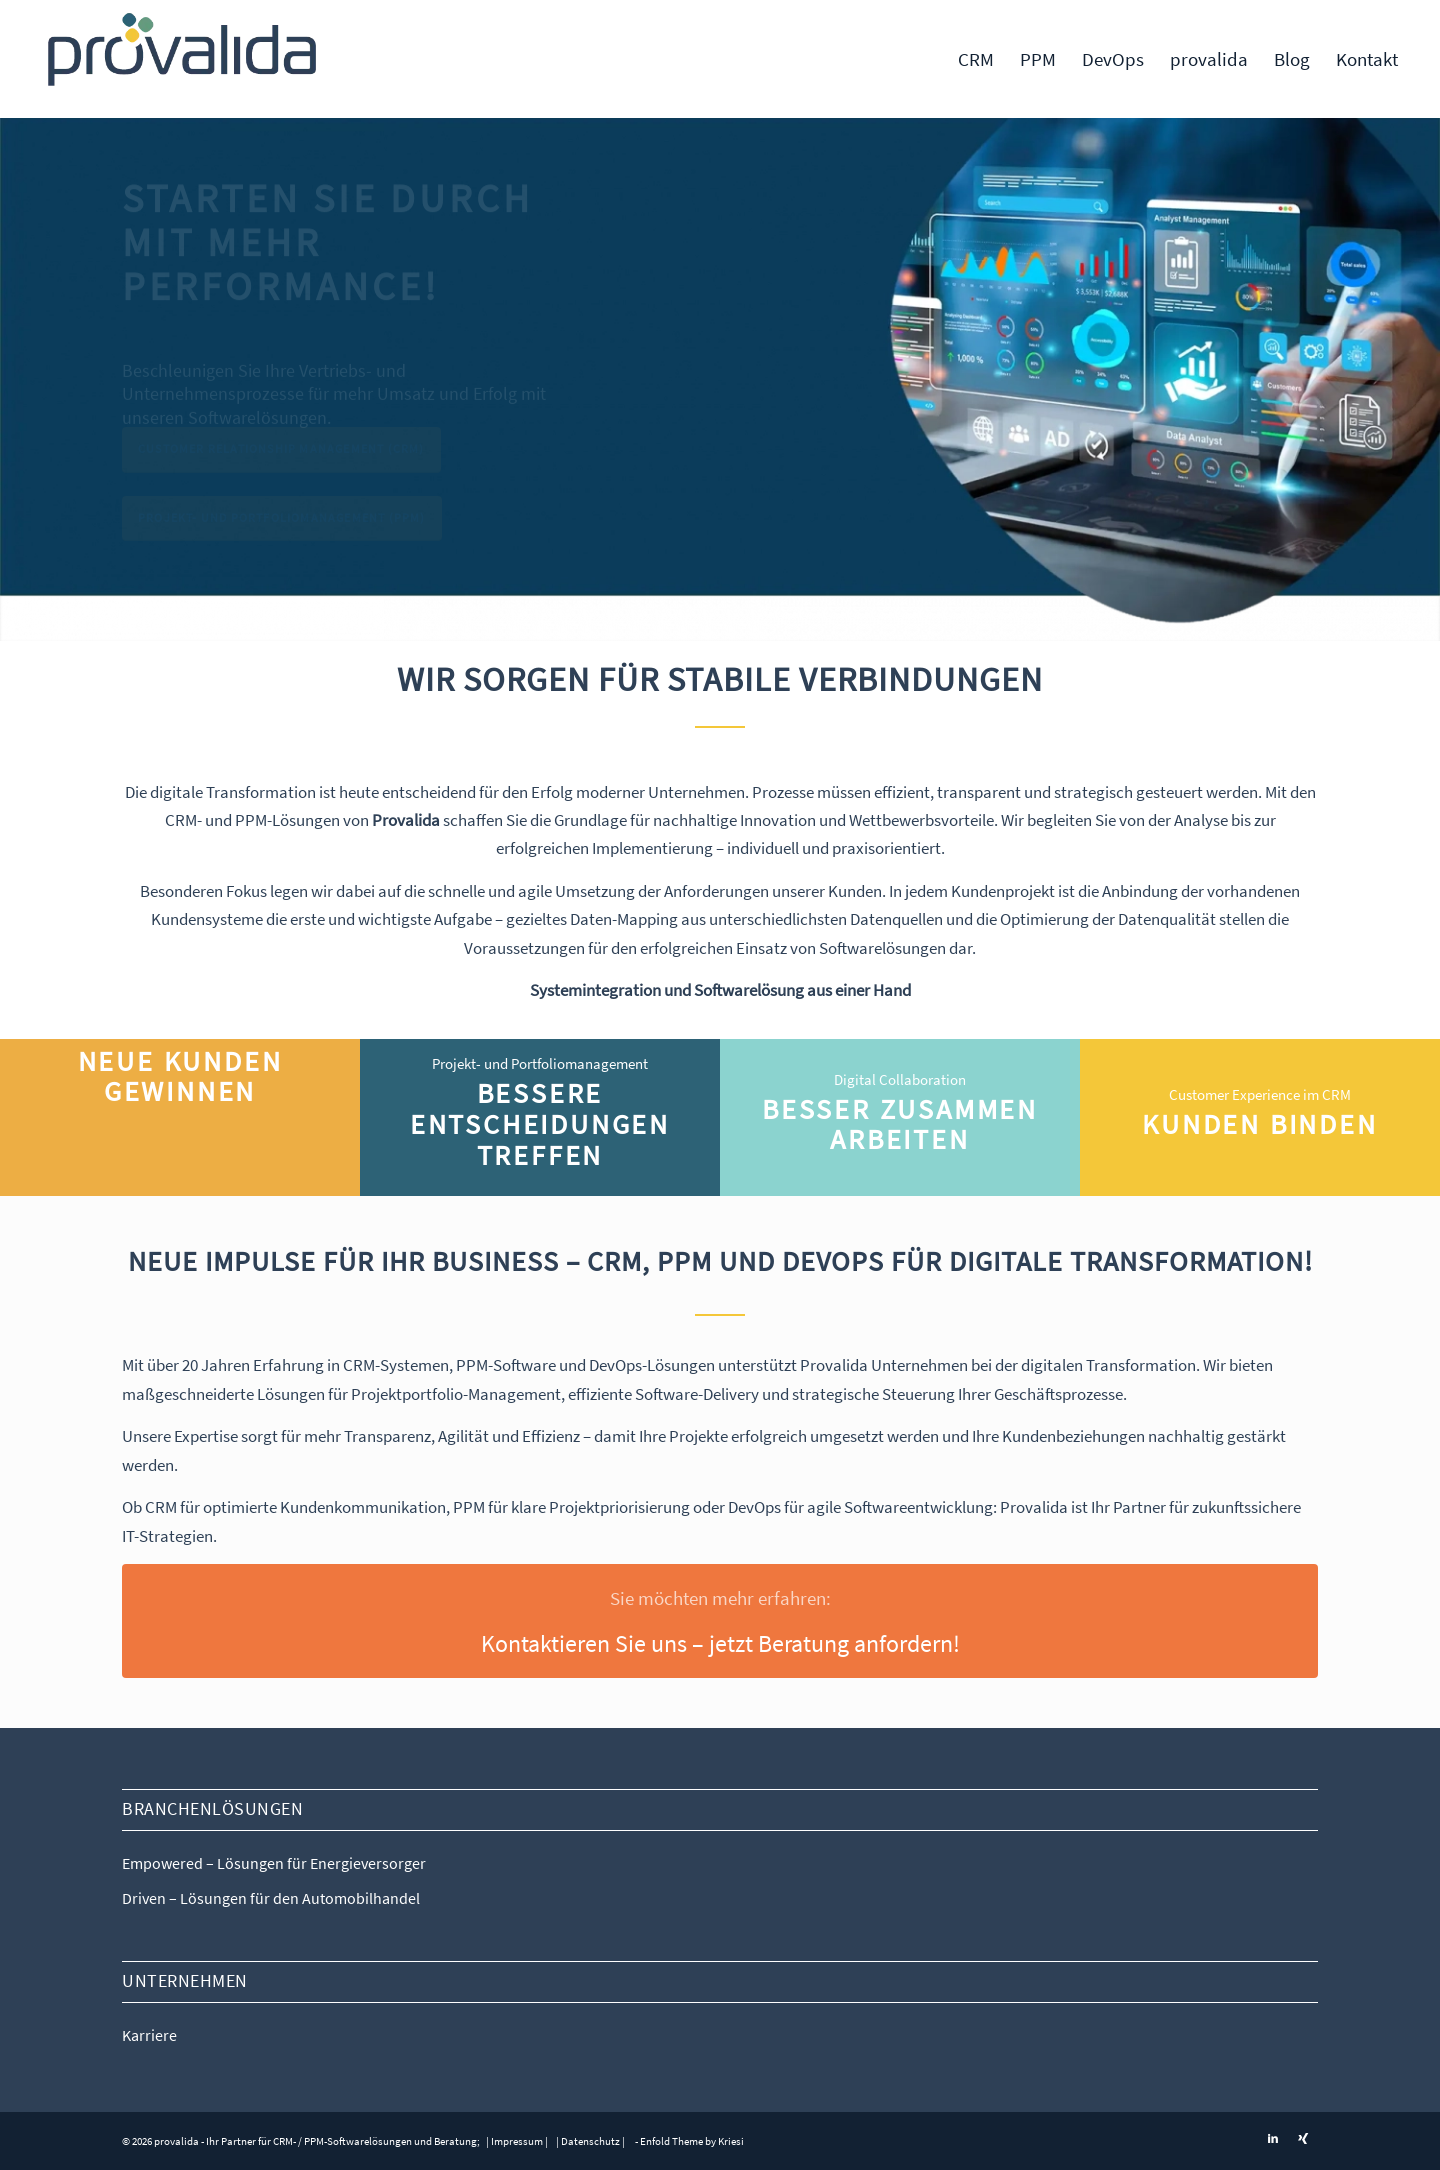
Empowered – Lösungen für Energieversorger (274, 1863)
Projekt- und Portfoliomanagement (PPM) (282, 525)
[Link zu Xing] (1303, 2138)
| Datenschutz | (590, 2141)
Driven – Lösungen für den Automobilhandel (271, 1898)
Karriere (149, 2035)
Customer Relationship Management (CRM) (281, 456)
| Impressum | (516, 2141)
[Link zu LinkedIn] (1273, 2138)
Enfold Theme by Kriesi (692, 2141)
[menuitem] (976, 59)
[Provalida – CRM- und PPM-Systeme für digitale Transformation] (183, 59)
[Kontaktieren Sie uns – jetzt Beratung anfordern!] (720, 1621)
